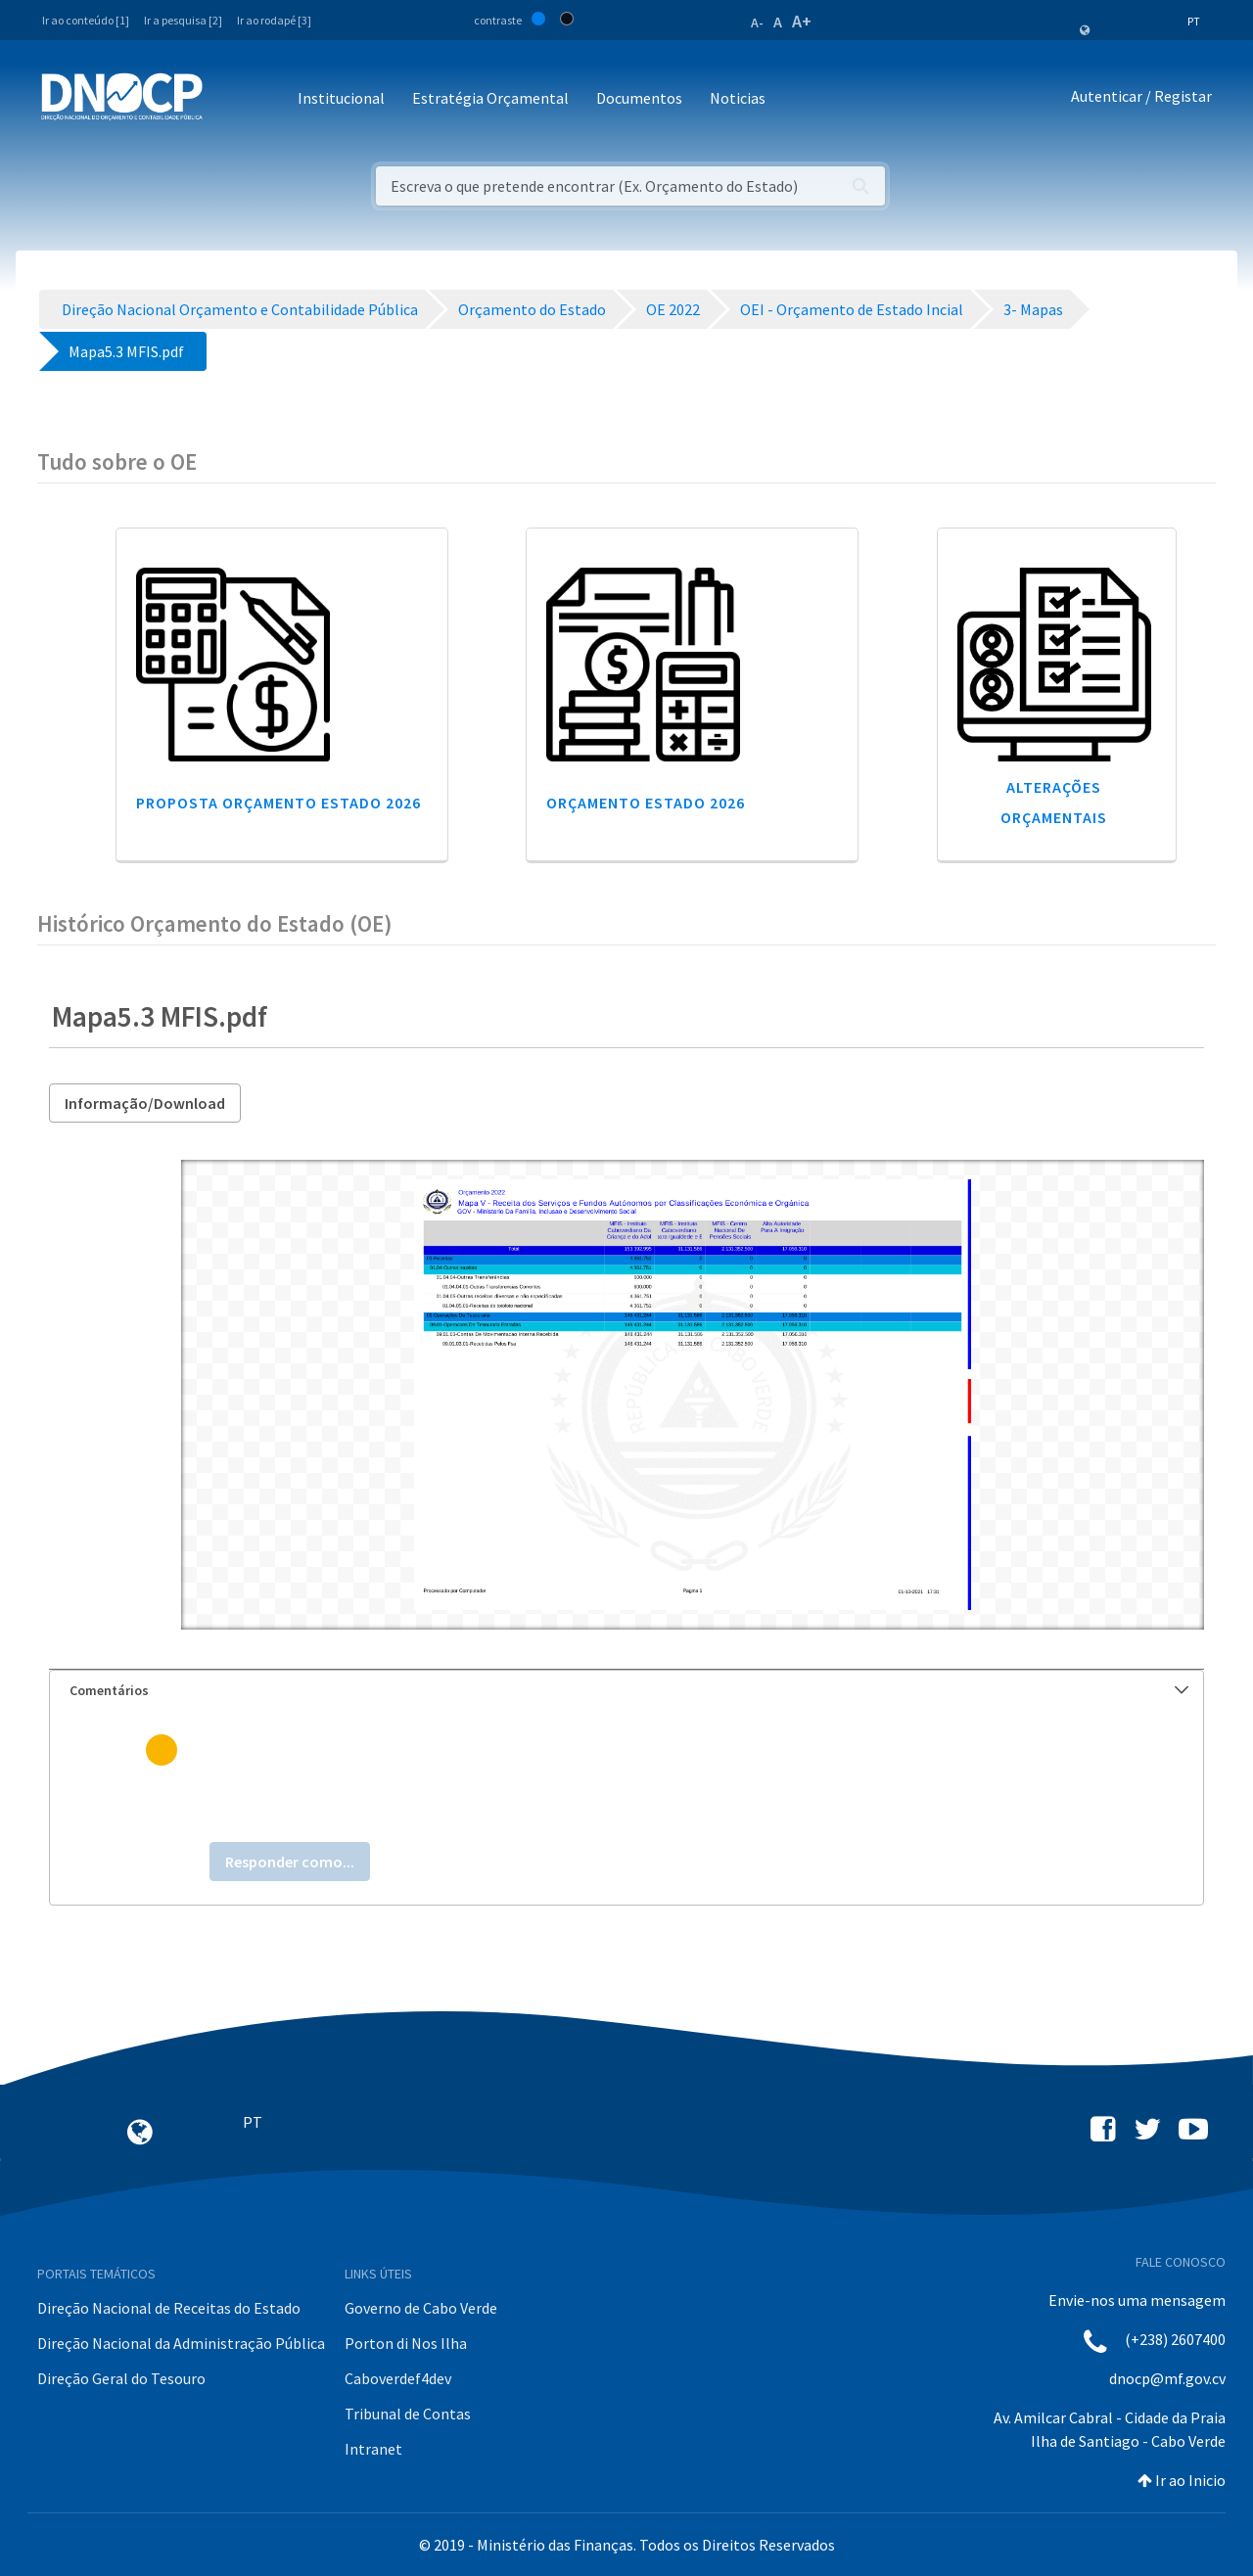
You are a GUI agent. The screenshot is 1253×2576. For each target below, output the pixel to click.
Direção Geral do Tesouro (121, 2378)
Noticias (738, 98)
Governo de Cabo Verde (421, 2308)
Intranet (373, 2449)
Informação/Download (145, 1103)
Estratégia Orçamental (490, 98)
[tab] (626, 1691)
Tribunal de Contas (408, 2413)
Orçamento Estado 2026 (645, 802)
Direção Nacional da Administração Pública (181, 2343)
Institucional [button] (341, 98)
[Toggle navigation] (229, 99)
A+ (802, 21)
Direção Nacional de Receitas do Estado (169, 2308)
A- (757, 22)
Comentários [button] (629, 1690)
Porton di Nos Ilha (406, 2343)
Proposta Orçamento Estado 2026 (278, 802)
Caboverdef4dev (398, 2378)
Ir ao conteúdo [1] (85, 20)
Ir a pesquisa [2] (183, 20)
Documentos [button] (639, 98)
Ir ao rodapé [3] (274, 20)
